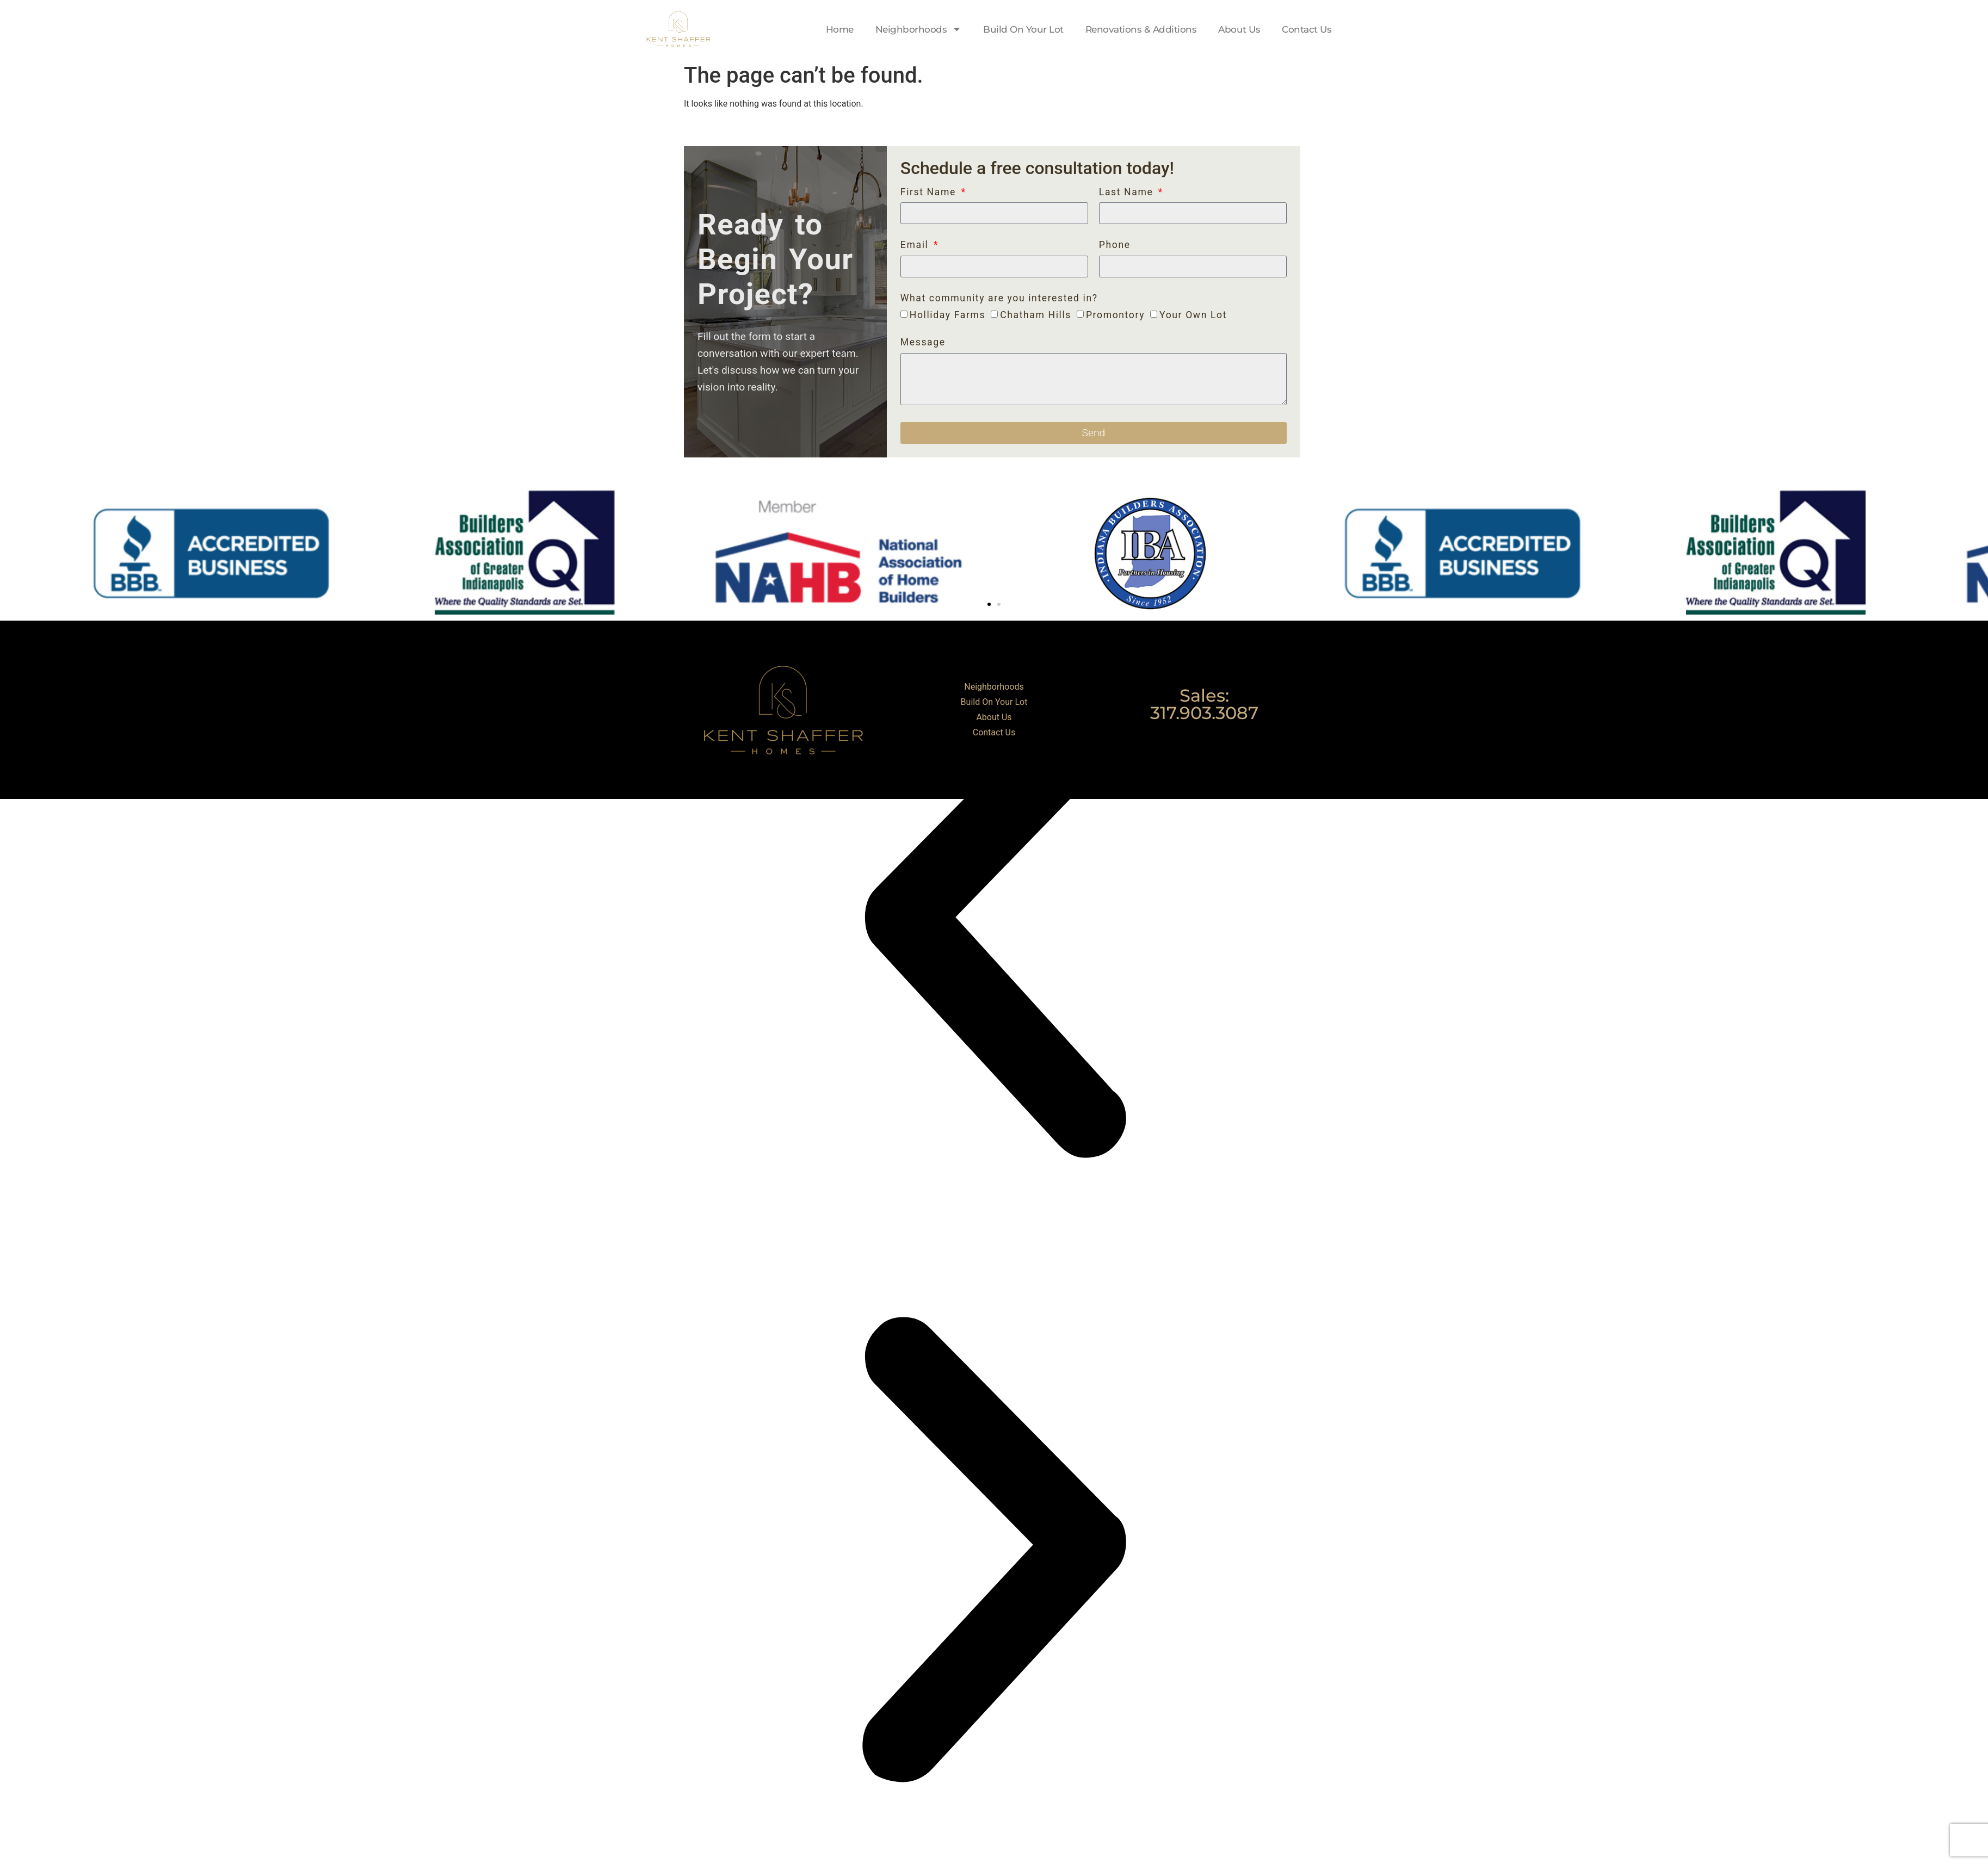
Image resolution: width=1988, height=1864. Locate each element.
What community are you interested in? (999, 299)
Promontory (1115, 314)
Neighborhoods (918, 29)
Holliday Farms (947, 314)
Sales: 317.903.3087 (1204, 704)
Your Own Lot (1193, 314)
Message (923, 343)
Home (840, 29)
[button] (989, 604)
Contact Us (1306, 29)
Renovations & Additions (1141, 29)
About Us (1239, 29)
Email (916, 245)
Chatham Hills (1035, 314)
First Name (929, 192)
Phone (1115, 245)
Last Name (1128, 192)
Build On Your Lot (1023, 29)
